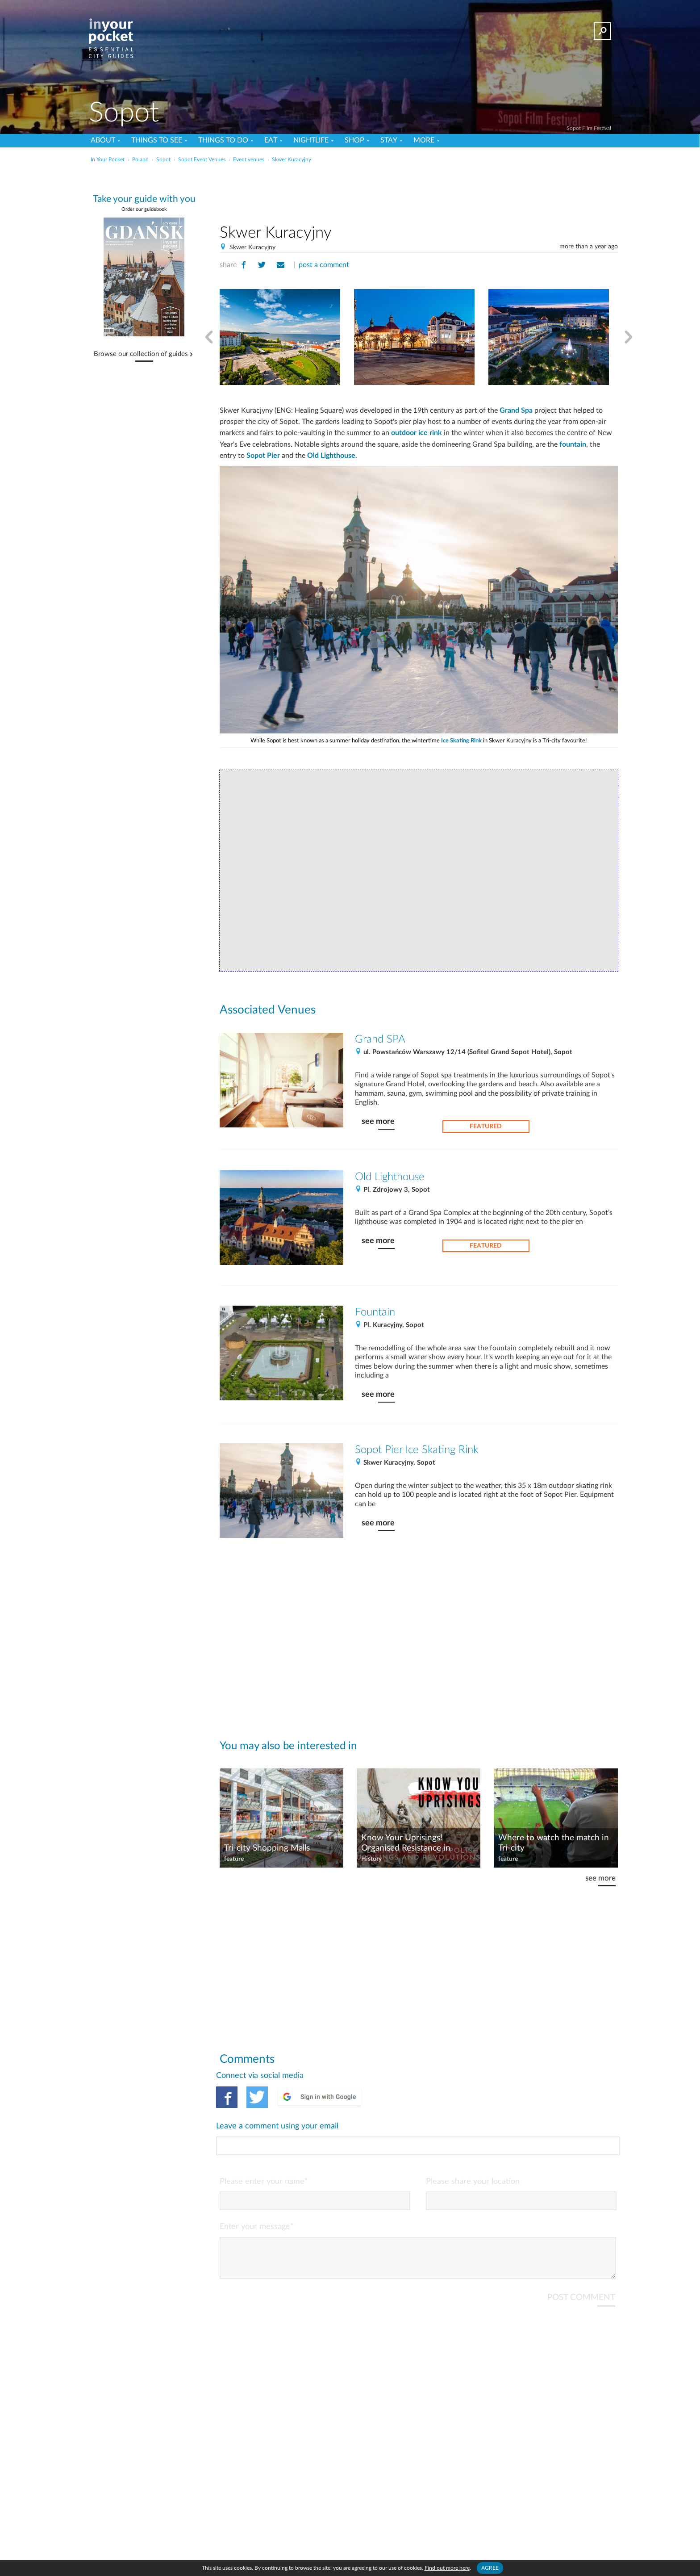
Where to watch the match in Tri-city (553, 1843)
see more (378, 1121)
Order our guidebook (144, 209)
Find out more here (447, 2568)
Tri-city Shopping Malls (267, 1848)
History (371, 1859)
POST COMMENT (581, 2261)
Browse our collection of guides (141, 354)
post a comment (324, 264)
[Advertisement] (418, 192)
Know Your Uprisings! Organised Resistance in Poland (405, 1843)
